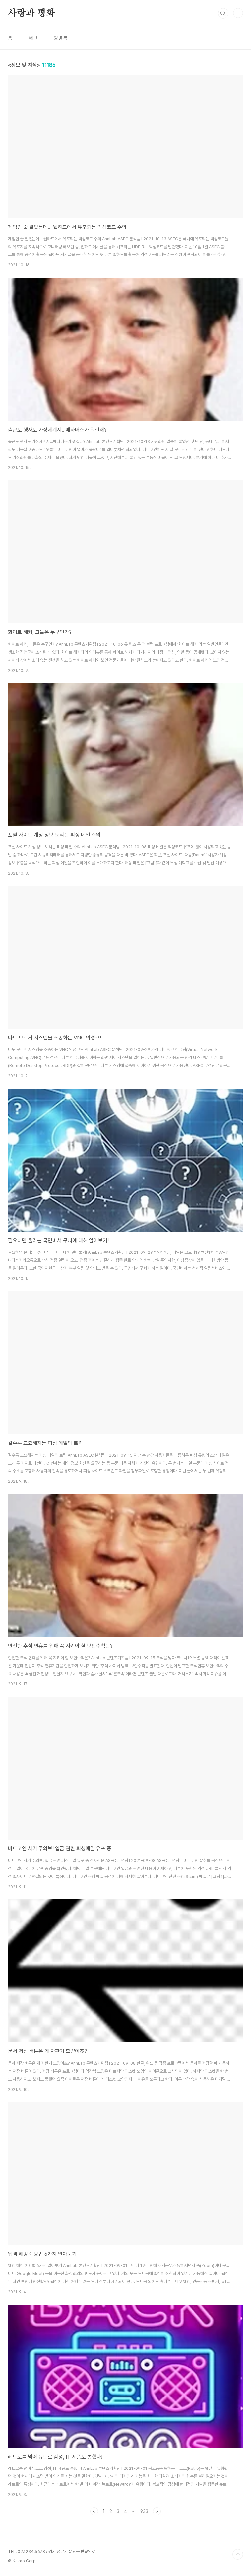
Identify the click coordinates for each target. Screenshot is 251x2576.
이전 (94, 2511)
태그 (33, 38)
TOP (237, 2554)
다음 (157, 2511)
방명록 (61, 38)
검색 (223, 13)
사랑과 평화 (31, 13)
